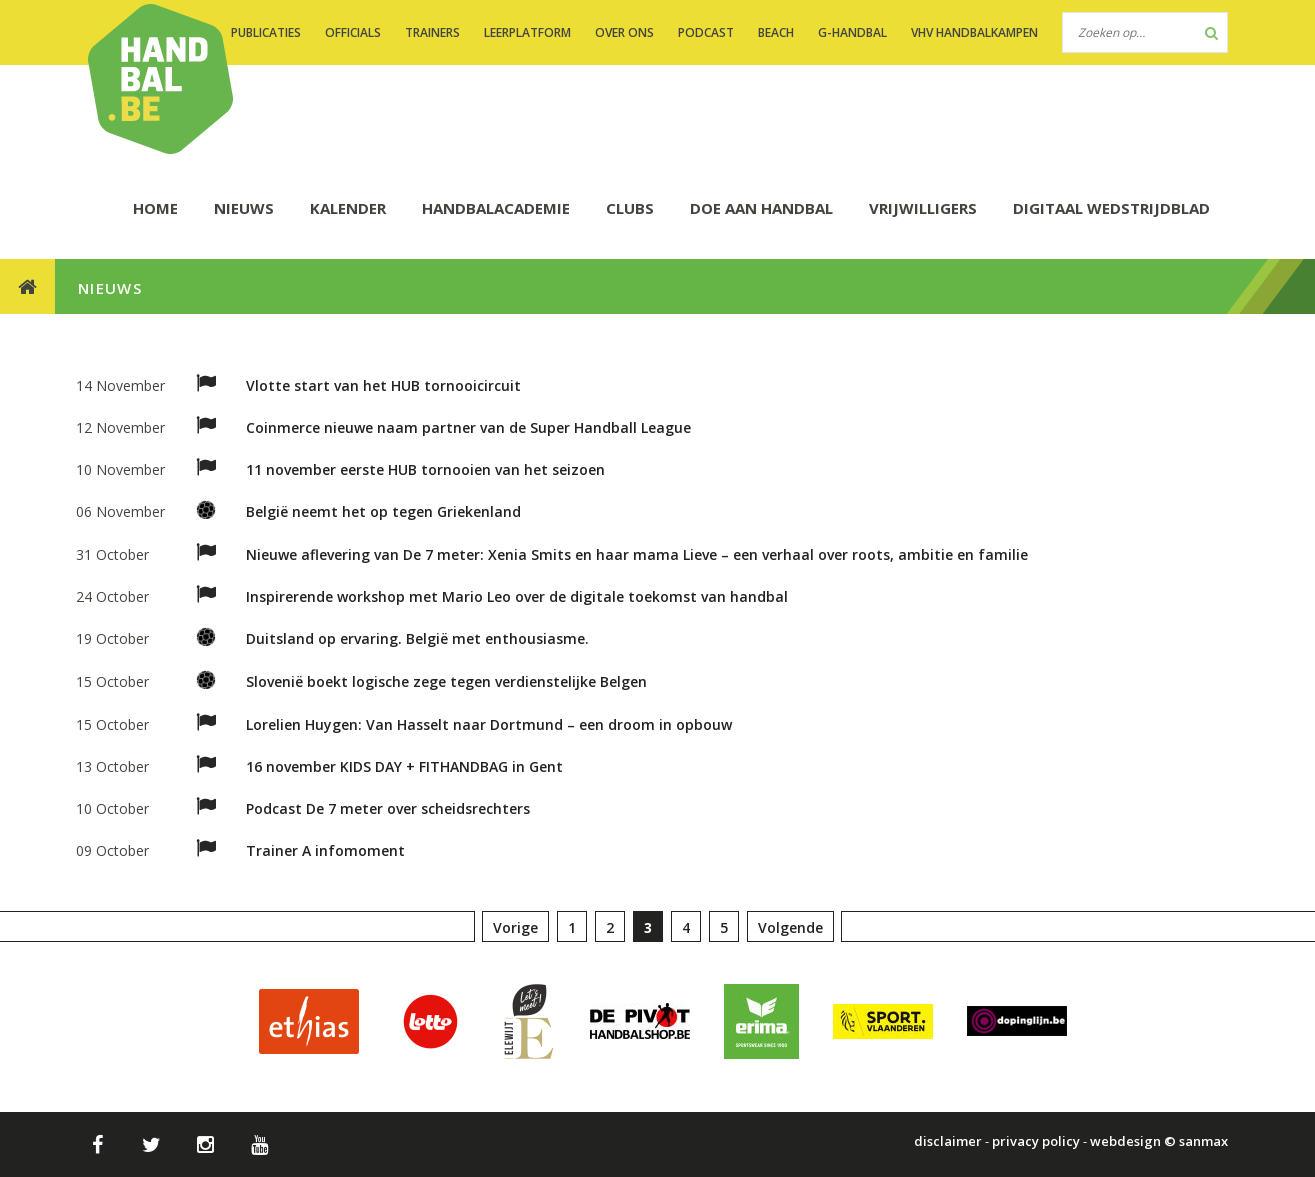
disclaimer (948, 1141)
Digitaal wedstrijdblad (1111, 208)
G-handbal (852, 32)
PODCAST (706, 32)
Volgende (790, 927)
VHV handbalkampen (974, 32)
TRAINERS (432, 32)
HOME (155, 208)
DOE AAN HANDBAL (761, 208)
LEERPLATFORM (527, 32)
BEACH (776, 32)
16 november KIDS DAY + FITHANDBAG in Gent (404, 766)
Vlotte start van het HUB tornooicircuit (383, 385)
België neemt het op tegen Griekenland (383, 511)
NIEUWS (244, 208)
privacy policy (1036, 1141)
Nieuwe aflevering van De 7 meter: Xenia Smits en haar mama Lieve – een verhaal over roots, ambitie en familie (637, 554)
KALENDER (348, 208)
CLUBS (630, 208)
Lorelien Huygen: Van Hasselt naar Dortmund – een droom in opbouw (489, 724)
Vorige (515, 927)
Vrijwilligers (923, 208)
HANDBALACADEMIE (496, 208)
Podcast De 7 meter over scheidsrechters (388, 808)
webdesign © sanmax (1159, 1141)
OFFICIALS (353, 32)
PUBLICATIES (266, 32)
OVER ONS (624, 32)
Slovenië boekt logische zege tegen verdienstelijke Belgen (446, 681)
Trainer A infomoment (325, 850)
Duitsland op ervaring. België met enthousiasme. (417, 638)
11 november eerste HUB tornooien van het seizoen (425, 469)
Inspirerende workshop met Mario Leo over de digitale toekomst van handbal (517, 596)
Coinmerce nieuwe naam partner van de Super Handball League (468, 427)
